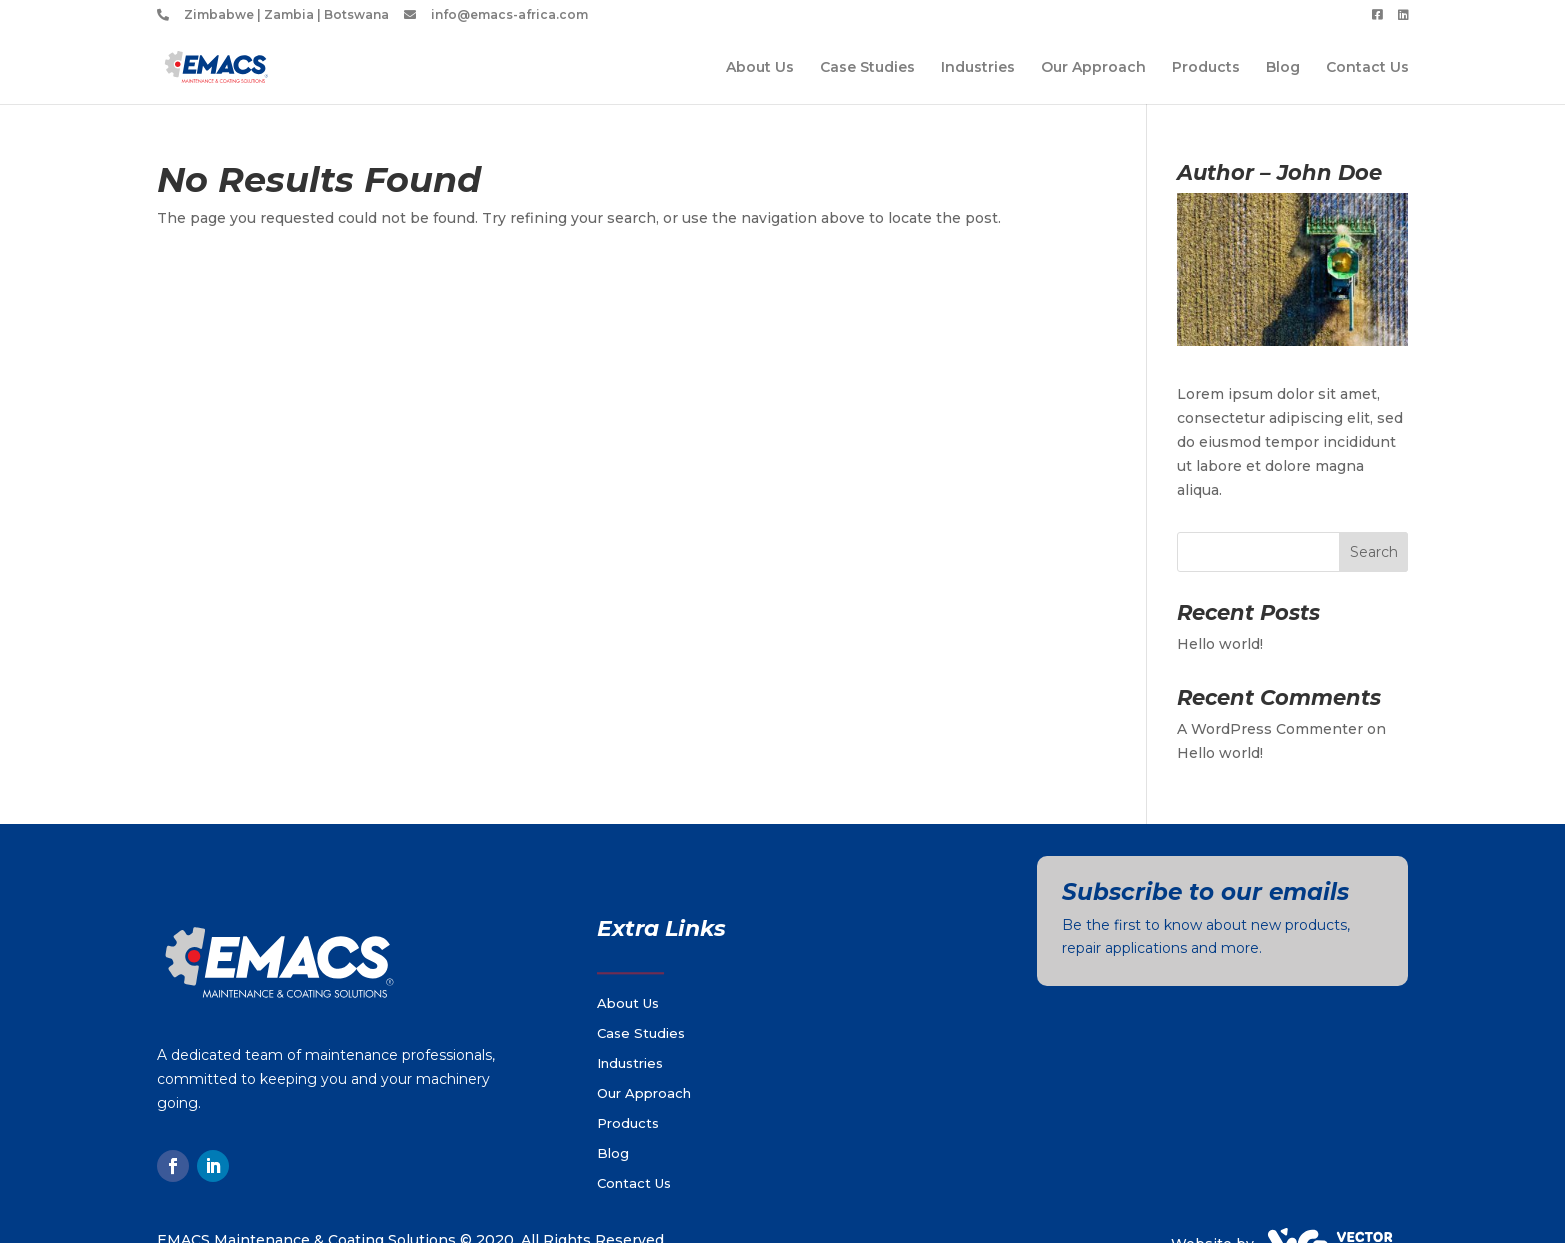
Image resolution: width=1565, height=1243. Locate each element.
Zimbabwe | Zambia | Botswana (286, 15)
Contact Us (1367, 68)
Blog (1283, 68)
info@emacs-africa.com (509, 15)
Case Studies (867, 68)
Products (1206, 68)
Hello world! (1220, 644)
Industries (978, 68)
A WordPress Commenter (1270, 729)
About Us (760, 68)
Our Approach (1093, 68)
